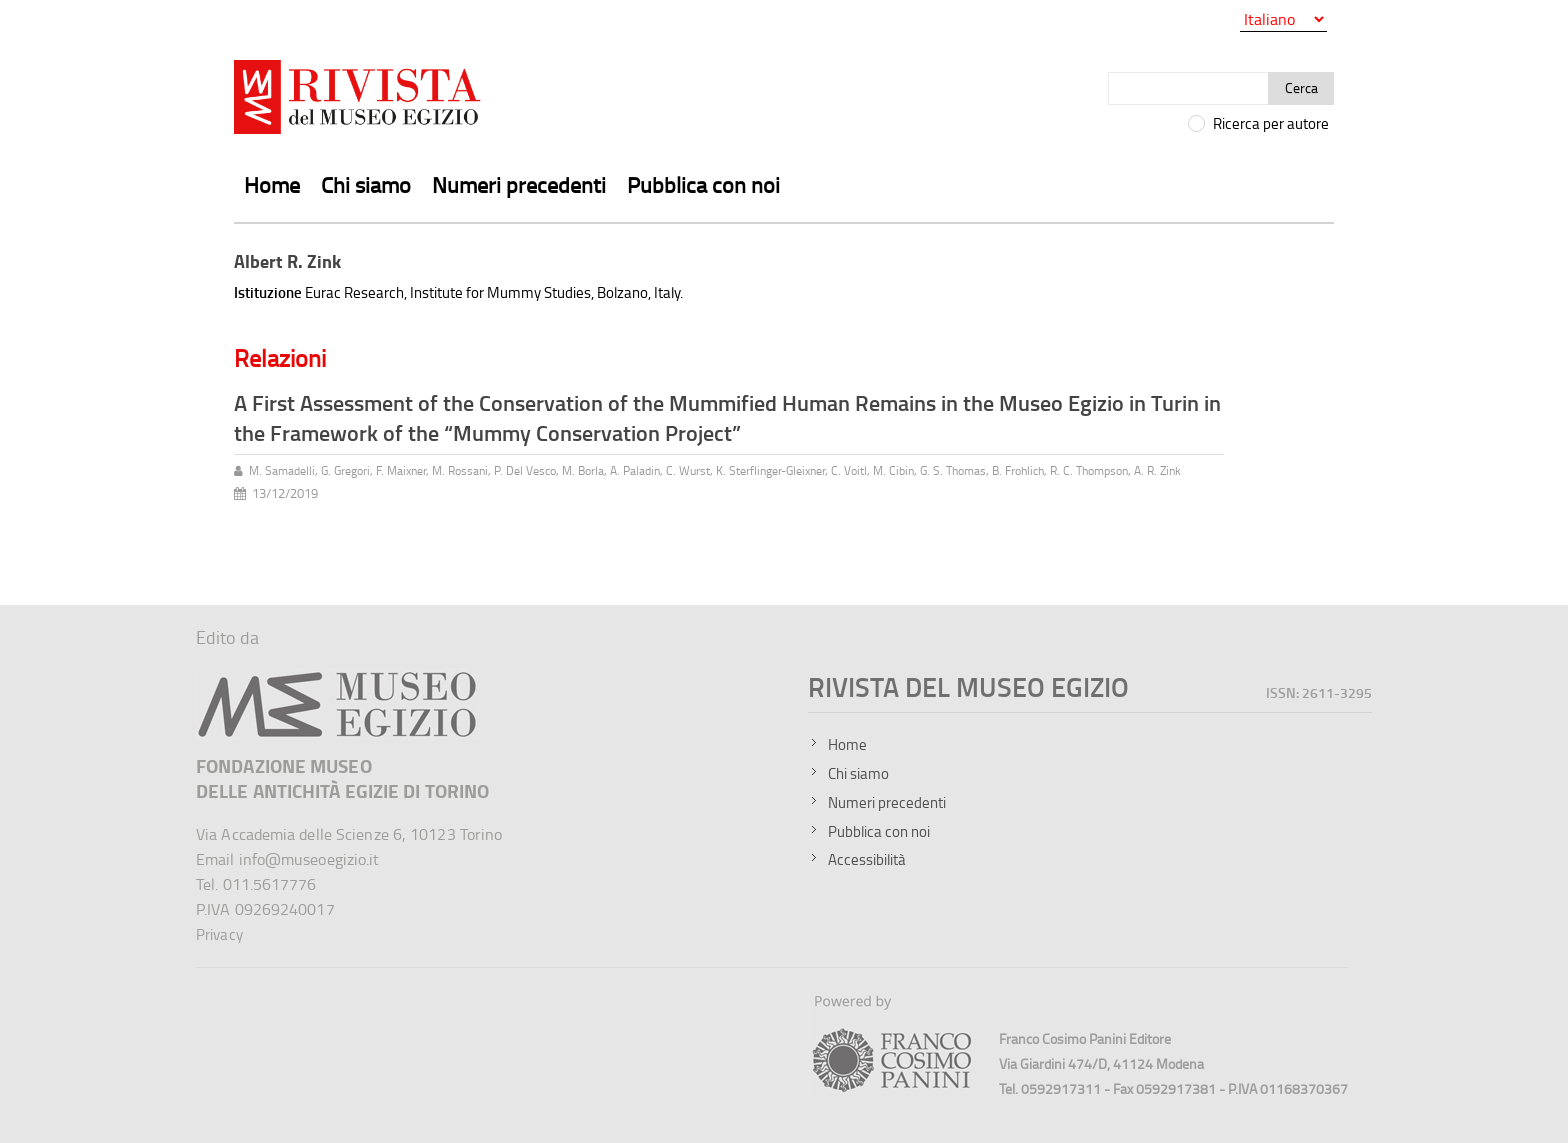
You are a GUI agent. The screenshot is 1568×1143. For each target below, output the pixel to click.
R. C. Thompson (1089, 470)
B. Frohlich (1018, 470)
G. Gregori (345, 470)
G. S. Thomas (953, 470)
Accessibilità (867, 859)
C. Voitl (849, 470)
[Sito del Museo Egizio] (337, 678)
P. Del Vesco (525, 470)
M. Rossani (460, 470)
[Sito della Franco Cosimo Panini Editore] (894, 1091)
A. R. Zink (1157, 470)
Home (272, 184)
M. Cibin (893, 470)
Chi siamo (366, 184)
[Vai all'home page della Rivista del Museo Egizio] (359, 101)
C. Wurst (688, 470)
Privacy (219, 934)
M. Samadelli (282, 470)
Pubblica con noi (703, 184)
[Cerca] (1188, 88)
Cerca (1301, 87)
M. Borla (583, 470)
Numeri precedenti (519, 184)
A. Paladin (635, 470)
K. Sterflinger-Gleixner (770, 470)
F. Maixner (401, 470)
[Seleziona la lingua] (1283, 19)
